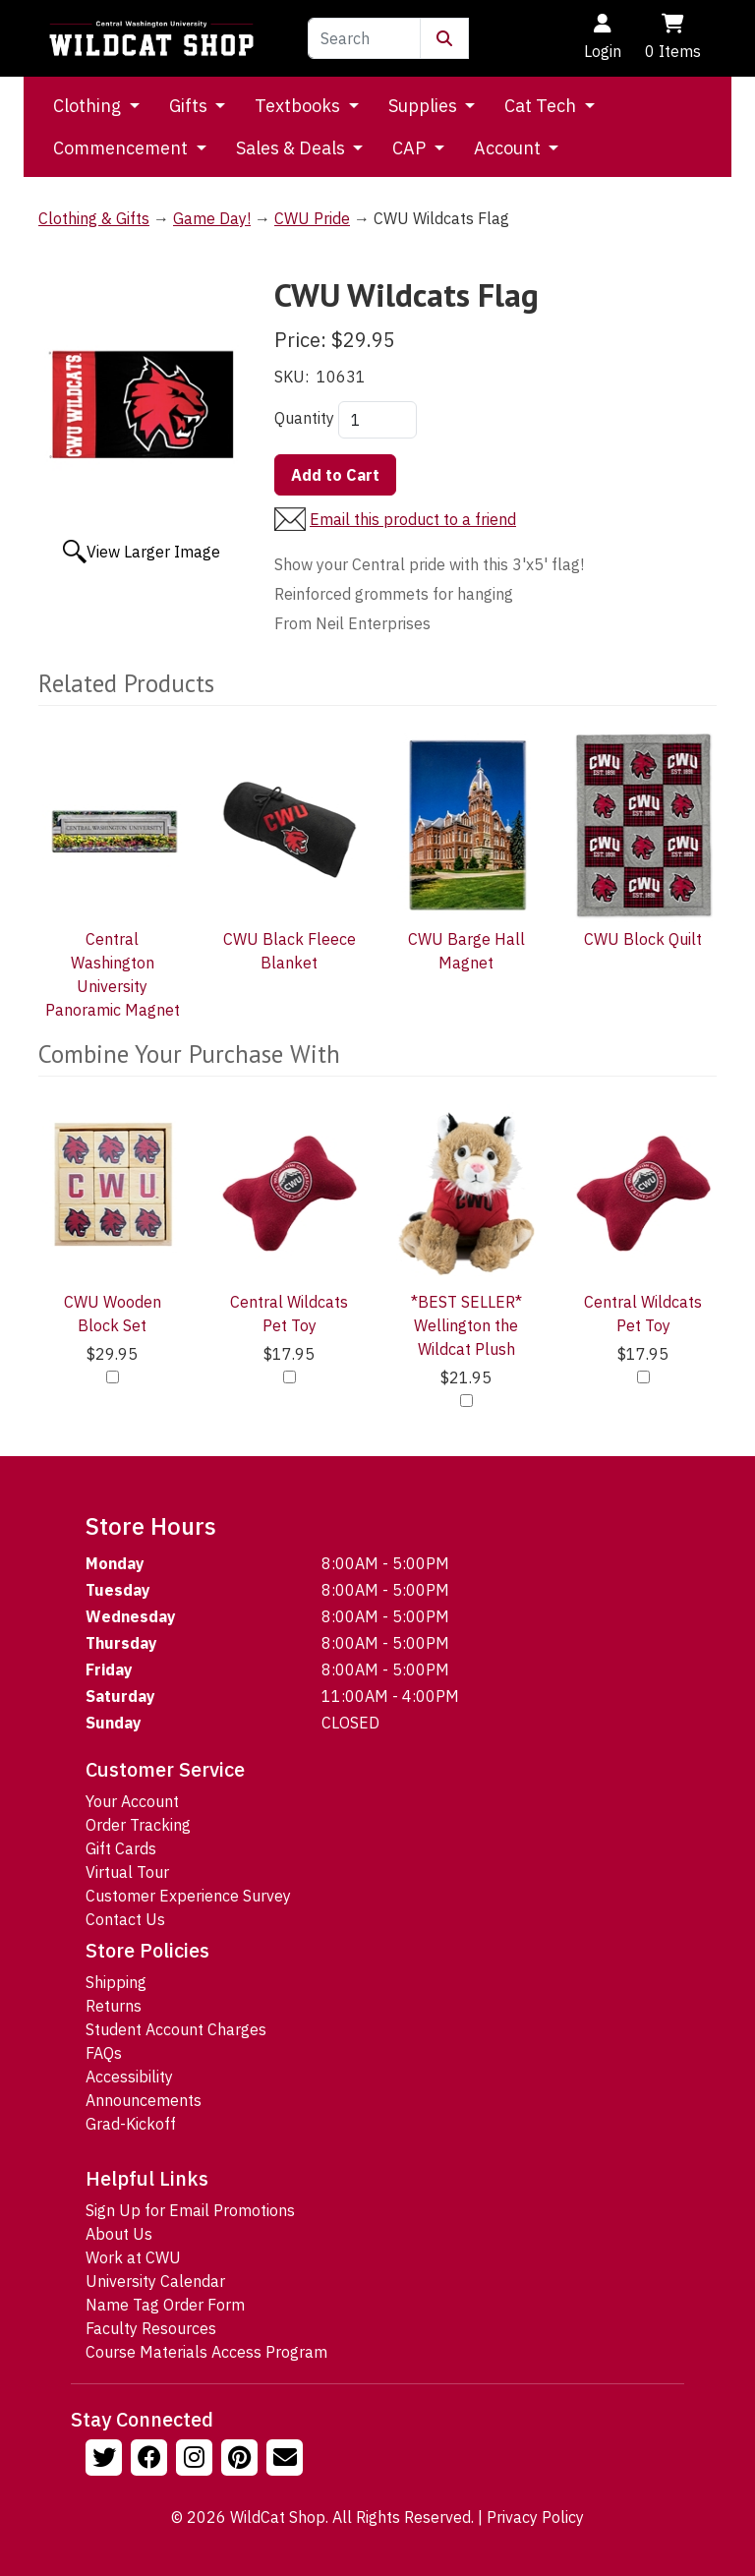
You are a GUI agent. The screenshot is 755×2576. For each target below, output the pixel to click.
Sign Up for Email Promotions (190, 2210)
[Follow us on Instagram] (196, 2460)
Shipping (116, 1982)
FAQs (104, 2053)
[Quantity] (377, 420)
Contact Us (125, 1919)
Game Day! (212, 218)
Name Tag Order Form (165, 2304)
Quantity (304, 418)
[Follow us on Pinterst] (241, 2460)
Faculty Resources (151, 2328)
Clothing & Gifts (93, 218)
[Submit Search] (444, 38)
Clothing (89, 105)
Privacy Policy (535, 2517)
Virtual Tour (127, 1872)
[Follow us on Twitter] (106, 2460)
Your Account (132, 1801)
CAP (411, 148)
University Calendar (155, 2281)
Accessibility (129, 2076)
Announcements (144, 2100)
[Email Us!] (287, 2460)
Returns (114, 2006)
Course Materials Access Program (206, 2352)
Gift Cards (121, 1848)
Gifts (190, 105)
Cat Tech (542, 105)
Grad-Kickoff (131, 2124)
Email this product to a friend (413, 519)
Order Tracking (138, 1825)
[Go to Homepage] (151, 38)
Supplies (424, 105)
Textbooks (299, 105)
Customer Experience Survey (188, 1895)
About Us (119, 2234)
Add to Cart (335, 475)
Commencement (122, 148)
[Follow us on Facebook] (151, 2460)
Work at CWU (133, 2257)
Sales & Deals (292, 148)
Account (509, 148)
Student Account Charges (176, 2029)
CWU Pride (312, 218)
